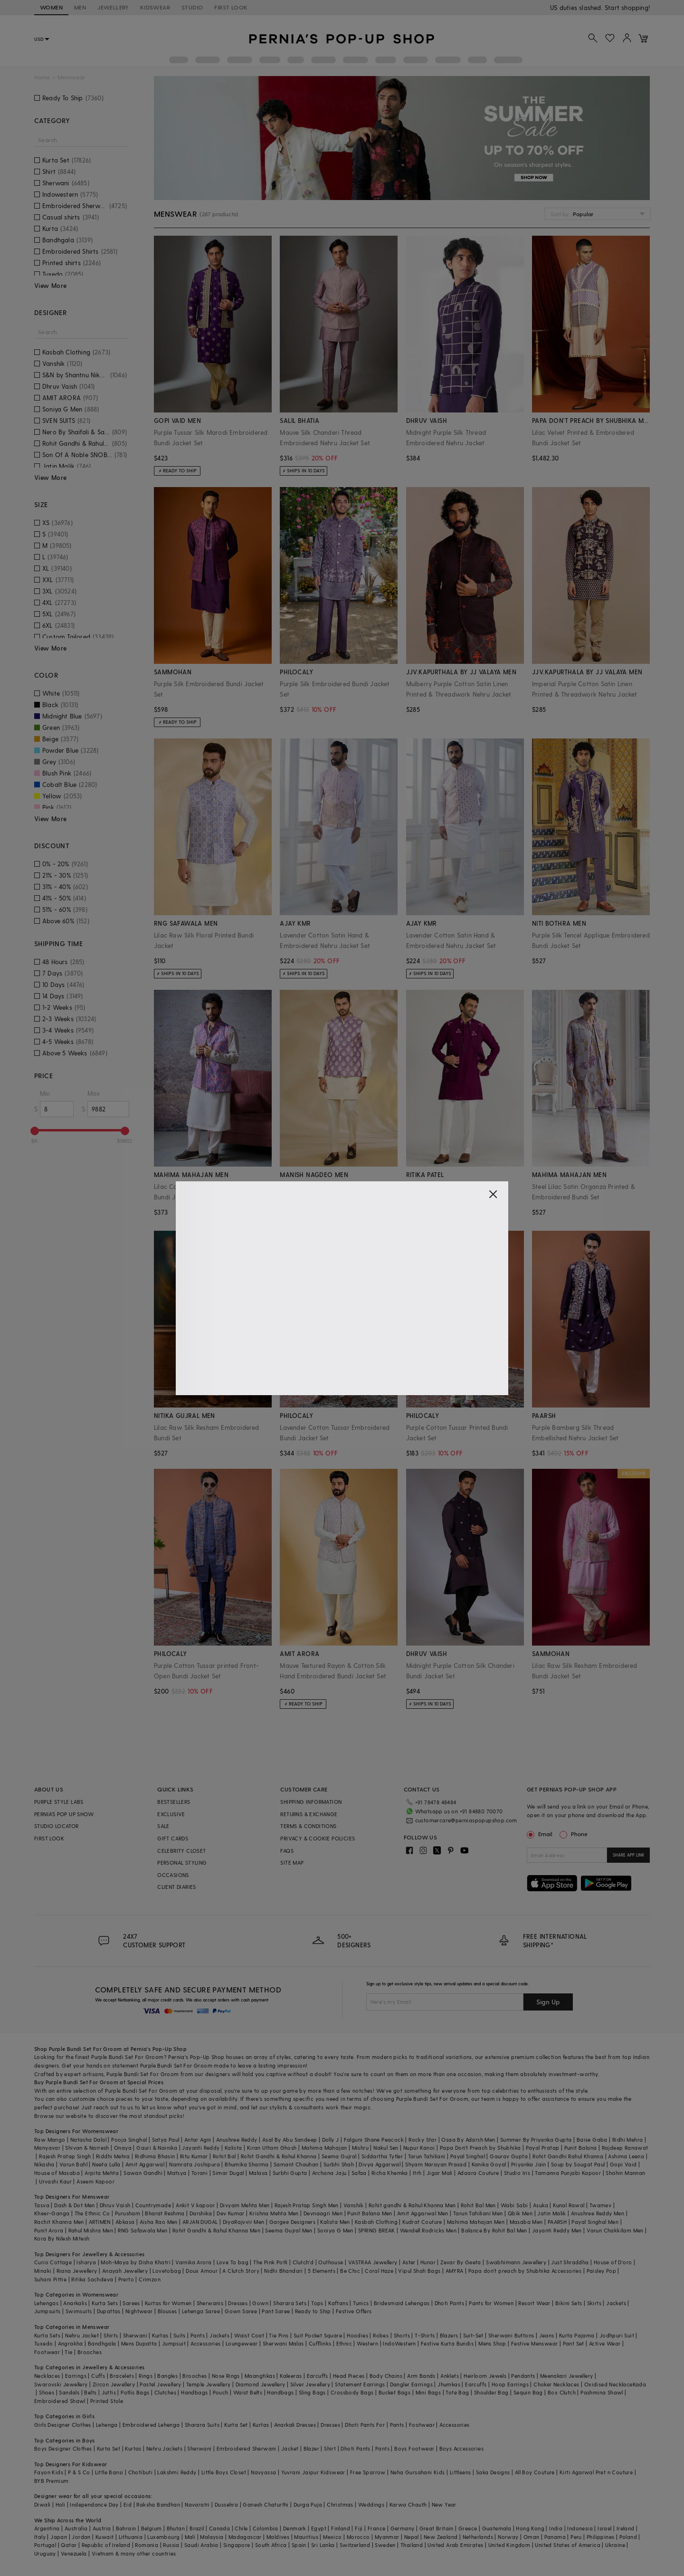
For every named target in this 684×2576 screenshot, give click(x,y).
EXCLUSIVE (171, 1814)
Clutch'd (303, 2262)
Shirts (111, 2335)
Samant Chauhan (296, 2164)
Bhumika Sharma (247, 2164)
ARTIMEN (100, 2222)
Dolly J (330, 2139)
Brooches (89, 2352)
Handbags (194, 2392)
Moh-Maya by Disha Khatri (136, 2262)
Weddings (371, 2504)
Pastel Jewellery (160, 2384)
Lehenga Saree (201, 2311)
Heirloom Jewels (485, 2376)
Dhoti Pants (449, 2303)
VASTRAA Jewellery (373, 2262)
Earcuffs (317, 2376)
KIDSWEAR (155, 7)
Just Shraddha (570, 2262)
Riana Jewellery (77, 2271)
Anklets (449, 2376)
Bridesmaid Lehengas (402, 2303)
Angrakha (70, 2343)
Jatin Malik (551, 2213)
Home (42, 77)
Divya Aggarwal (379, 2164)
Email (540, 1833)
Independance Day (94, 2504)
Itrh (417, 2173)
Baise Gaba (592, 2139)
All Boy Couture (535, 2472)
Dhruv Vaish (115, 2205)
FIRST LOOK (230, 7)
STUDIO (192, 7)
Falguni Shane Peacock (374, 2139)
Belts (90, 2392)
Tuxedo (43, 2343)
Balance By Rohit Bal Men (494, 2230)
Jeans (546, 2335)
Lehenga (107, 2425)
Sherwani (135, 2335)
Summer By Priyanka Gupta (536, 2139)
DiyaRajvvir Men (244, 2222)
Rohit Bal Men (478, 2205)
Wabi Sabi (514, 2205)
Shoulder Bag (491, 2392)
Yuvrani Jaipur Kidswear (313, 2472)
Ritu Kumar (194, 2156)
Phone (579, 1833)
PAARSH (557, 2222)
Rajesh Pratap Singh (65, 2156)
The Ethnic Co (92, 2213)
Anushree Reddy (236, 2139)
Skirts (594, 2303)
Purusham (127, 2213)
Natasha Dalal (88, 2139)
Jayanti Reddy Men (557, 2230)
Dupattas (109, 2311)
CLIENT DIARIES (176, 1887)
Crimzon (150, 2279)
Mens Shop (492, 2343)
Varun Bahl (73, 2164)
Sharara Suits (202, 2425)
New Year (444, 2504)
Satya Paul (166, 2139)
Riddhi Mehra (113, 2156)
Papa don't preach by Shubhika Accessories (524, 2271)
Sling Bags (312, 2392)
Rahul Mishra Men (90, 2230)
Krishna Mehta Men (274, 2213)
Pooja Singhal (129, 2139)
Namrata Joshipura (194, 2164)
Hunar (428, 2262)
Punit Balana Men (369, 2213)
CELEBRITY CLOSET (181, 1851)
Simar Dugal (228, 2173)
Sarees (131, 2303)
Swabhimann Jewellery (516, 2262)
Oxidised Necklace (608, 2384)
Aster (409, 2262)
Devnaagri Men (323, 2213)
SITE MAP (292, 1862)
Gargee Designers (292, 2222)
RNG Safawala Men (142, 2230)
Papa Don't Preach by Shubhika (480, 2148)
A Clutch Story (240, 2271)
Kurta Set (236, 2425)
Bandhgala (102, 2343)
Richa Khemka (389, 2173)
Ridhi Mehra (627, 2139)
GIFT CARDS (172, 1838)
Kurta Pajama (577, 2335)
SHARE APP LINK (629, 1855)
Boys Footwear (414, 2448)
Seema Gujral (339, 2156)
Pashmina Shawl (601, 2392)
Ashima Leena (626, 2156)
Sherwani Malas (283, 2343)
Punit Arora (48, 2230)
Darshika (201, 2213)
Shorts (402, 2335)
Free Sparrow (368, 2472)
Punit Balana (580, 2148)
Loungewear (242, 2343)
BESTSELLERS (173, 1802)
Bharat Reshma (164, 2213)
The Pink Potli (270, 2262)
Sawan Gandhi (143, 2173)
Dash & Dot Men (74, 2205)
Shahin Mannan (625, 2173)
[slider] (34, 1131)
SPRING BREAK (376, 2230)
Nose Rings (226, 2376)
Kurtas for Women (168, 2303)
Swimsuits (79, 2311)
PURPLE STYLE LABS (59, 1802)
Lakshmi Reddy (176, 2472)
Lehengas (46, 2303)
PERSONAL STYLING (182, 1862)
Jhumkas (448, 2384)
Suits (179, 2335)
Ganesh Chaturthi (265, 2504)
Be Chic (350, 2271)
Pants (197, 2335)
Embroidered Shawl (60, 2401)
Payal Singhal (467, 2156)
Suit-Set (473, 2335)
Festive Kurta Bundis (447, 2343)
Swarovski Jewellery (61, 2384)
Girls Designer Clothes (62, 2425)
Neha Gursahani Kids (417, 2472)
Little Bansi (109, 2472)
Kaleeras (291, 2376)
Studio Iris (517, 2173)
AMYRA (455, 2271)
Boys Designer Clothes (63, 2448)
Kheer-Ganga (51, 2213)
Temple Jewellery (208, 2384)
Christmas (340, 2504)
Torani (199, 2173)
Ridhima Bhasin (155, 2156)
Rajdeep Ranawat (625, 2148)
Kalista (233, 2148)
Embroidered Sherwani (246, 2448)
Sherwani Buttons (511, 2335)
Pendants (523, 2376)
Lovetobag (166, 2271)
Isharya (86, 2262)
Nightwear (139, 2311)
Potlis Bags (135, 2392)
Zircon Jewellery (114, 2384)
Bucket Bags (394, 2392)
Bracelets (122, 2376)
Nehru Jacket (82, 2335)
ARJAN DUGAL (200, 2222)
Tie (68, 2352)
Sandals (69, 2392)
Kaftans (338, 2303)
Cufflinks (320, 2343)
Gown (260, 2303)
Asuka (540, 2205)
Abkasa (124, 2222)
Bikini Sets (568, 2303)
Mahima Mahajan (324, 2148)
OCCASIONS (173, 1875)
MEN (80, 7)
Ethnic (344, 2343)
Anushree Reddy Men (597, 2213)
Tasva (41, 2205)
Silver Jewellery (310, 2384)
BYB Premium (51, 2481)
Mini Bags (428, 2392)
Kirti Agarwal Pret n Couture (596, 2472)
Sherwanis (210, 2303)
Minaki (42, 2271)
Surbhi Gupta (290, 2173)
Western (367, 2343)
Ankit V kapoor (195, 2205)
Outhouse (330, 2262)
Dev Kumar (231, 2213)
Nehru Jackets (164, 2448)
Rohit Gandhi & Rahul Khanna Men (216, 2230)
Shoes (46, 2392)
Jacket (289, 2448)
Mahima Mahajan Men (475, 2222)
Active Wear (604, 2343)
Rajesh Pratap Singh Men (307, 2205)
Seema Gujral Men (288, 2230)
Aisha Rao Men (159, 2222)
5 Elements (321, 2271)
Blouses (167, 2311)
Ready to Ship (313, 2311)
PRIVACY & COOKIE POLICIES (317, 1838)
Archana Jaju (329, 2173)
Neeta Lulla (106, 2164)
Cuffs (98, 2376)
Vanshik (353, 2205)
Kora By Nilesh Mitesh (61, 2238)
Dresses (237, 2303)
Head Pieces (348, 2376)
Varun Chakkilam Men (615, 2230)
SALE (163, 1826)
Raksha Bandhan (158, 2504)
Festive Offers (354, 2311)
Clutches (165, 2392)
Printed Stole (106, 2401)
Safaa (359, 2173)
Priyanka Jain (528, 2164)
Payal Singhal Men (594, 2222)
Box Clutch (562, 2392)
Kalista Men (335, 2222)
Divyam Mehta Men (244, 2205)
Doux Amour (202, 2271)
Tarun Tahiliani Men (478, 2213)
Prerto (126, 2279)
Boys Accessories (461, 2448)
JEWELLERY (113, 7)
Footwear (47, 2352)
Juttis (109, 2392)
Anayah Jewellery (125, 2271)
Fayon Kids (48, 2472)
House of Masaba (57, 2173)
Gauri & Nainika (156, 2148)
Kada (639, 2384)
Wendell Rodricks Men (428, 2230)
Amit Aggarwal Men (422, 2213)
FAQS (287, 1851)
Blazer (311, 2448)
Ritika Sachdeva (92, 2279)
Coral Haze (379, 2271)
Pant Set (573, 2343)
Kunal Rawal (568, 2205)
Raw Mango (50, 2139)
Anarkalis (75, 2303)
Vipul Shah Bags (419, 2271)
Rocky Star (422, 2139)
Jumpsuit (174, 2343)
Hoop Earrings (510, 2384)
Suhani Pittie (50, 2279)
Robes (381, 2335)
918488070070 (629, 7)
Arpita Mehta (102, 2173)
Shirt (330, 2448)
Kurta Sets (105, 2303)
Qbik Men (520, 2213)
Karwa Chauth (408, 2504)
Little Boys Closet (223, 2472)
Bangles (167, 2376)
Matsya (176, 2173)
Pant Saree (276, 2311)
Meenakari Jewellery (566, 2376)
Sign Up (548, 2002)
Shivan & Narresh (87, 2148)
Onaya (123, 2148)
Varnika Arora (193, 2262)
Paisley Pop (601, 2271)
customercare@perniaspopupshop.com (455, 1819)
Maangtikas (260, 2376)
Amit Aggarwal (144, 2164)
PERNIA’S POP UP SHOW (64, 1814)
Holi (61, 2504)
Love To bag (232, 2262)
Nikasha (44, 2164)
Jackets (616, 2303)
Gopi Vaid (623, 2164)
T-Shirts (425, 2335)
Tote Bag (457, 2392)
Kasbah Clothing (376, 2222)
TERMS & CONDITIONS (308, 1826)
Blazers (449, 2335)
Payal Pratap (543, 2148)
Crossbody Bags (352, 2392)
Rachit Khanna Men (59, 2222)
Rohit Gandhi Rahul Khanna (567, 2156)
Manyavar (47, 2148)
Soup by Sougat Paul (578, 2164)
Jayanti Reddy (200, 2148)
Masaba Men (526, 2222)
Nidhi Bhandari (283, 2271)
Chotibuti (140, 2472)
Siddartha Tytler (382, 2156)
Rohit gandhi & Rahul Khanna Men (412, 2205)
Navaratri (197, 2504)
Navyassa (263, 2472)
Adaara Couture (478, 2173)
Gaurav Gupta (509, 2156)
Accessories (205, 2343)
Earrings (75, 2376)
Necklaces (47, 2376)
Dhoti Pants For (365, 2425)
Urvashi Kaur (55, 2181)
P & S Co (79, 2472)
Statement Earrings (360, 2384)
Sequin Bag (528, 2392)
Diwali (42, 2504)
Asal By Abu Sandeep (289, 2139)
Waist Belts (247, 2392)
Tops (317, 2303)
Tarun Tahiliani (427, 2156)
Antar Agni (197, 2139)
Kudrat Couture (422, 2222)
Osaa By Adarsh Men (468, 2139)
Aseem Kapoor (95, 2181)
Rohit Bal (224, 2156)
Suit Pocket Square (318, 2335)
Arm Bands (421, 2376)
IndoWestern (399, 2343)
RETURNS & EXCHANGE (308, 1814)
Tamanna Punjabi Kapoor (568, 2173)
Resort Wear (534, 2303)
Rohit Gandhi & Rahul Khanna (279, 2156)
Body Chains (386, 2376)
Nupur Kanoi (419, 2148)
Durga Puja (308, 2504)
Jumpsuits (47, 2311)
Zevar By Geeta (460, 2262)
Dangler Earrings (411, 2384)
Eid (128, 2504)
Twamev (600, 2205)
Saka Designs (493, 2472)
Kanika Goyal (489, 2164)
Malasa (258, 2173)
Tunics (361, 2303)
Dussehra (226, 2504)
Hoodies (357, 2335)
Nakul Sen (386, 2148)
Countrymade (153, 2205)
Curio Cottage (53, 2262)
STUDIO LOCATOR (56, 1826)
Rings (145, 2376)
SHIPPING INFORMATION (311, 1802)
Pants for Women (491, 2303)
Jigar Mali (440, 2173)
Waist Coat (249, 2335)
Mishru (360, 2148)
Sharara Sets (289, 2303)
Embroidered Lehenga (151, 2425)
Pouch (220, 2392)
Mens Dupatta (139, 2343)
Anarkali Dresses (295, 2425)
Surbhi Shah (338, 2164)
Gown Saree (241, 2311)
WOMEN (51, 7)
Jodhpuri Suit (616, 2335)
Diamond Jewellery (260, 2384)
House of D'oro (613, 2262)
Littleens (460, 2472)
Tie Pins (278, 2335)
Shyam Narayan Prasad (435, 2164)
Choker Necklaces (556, 2384)
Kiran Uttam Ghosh (272, 2148)
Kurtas (160, 2335)
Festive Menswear (534, 2343)
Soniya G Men (335, 2230)
